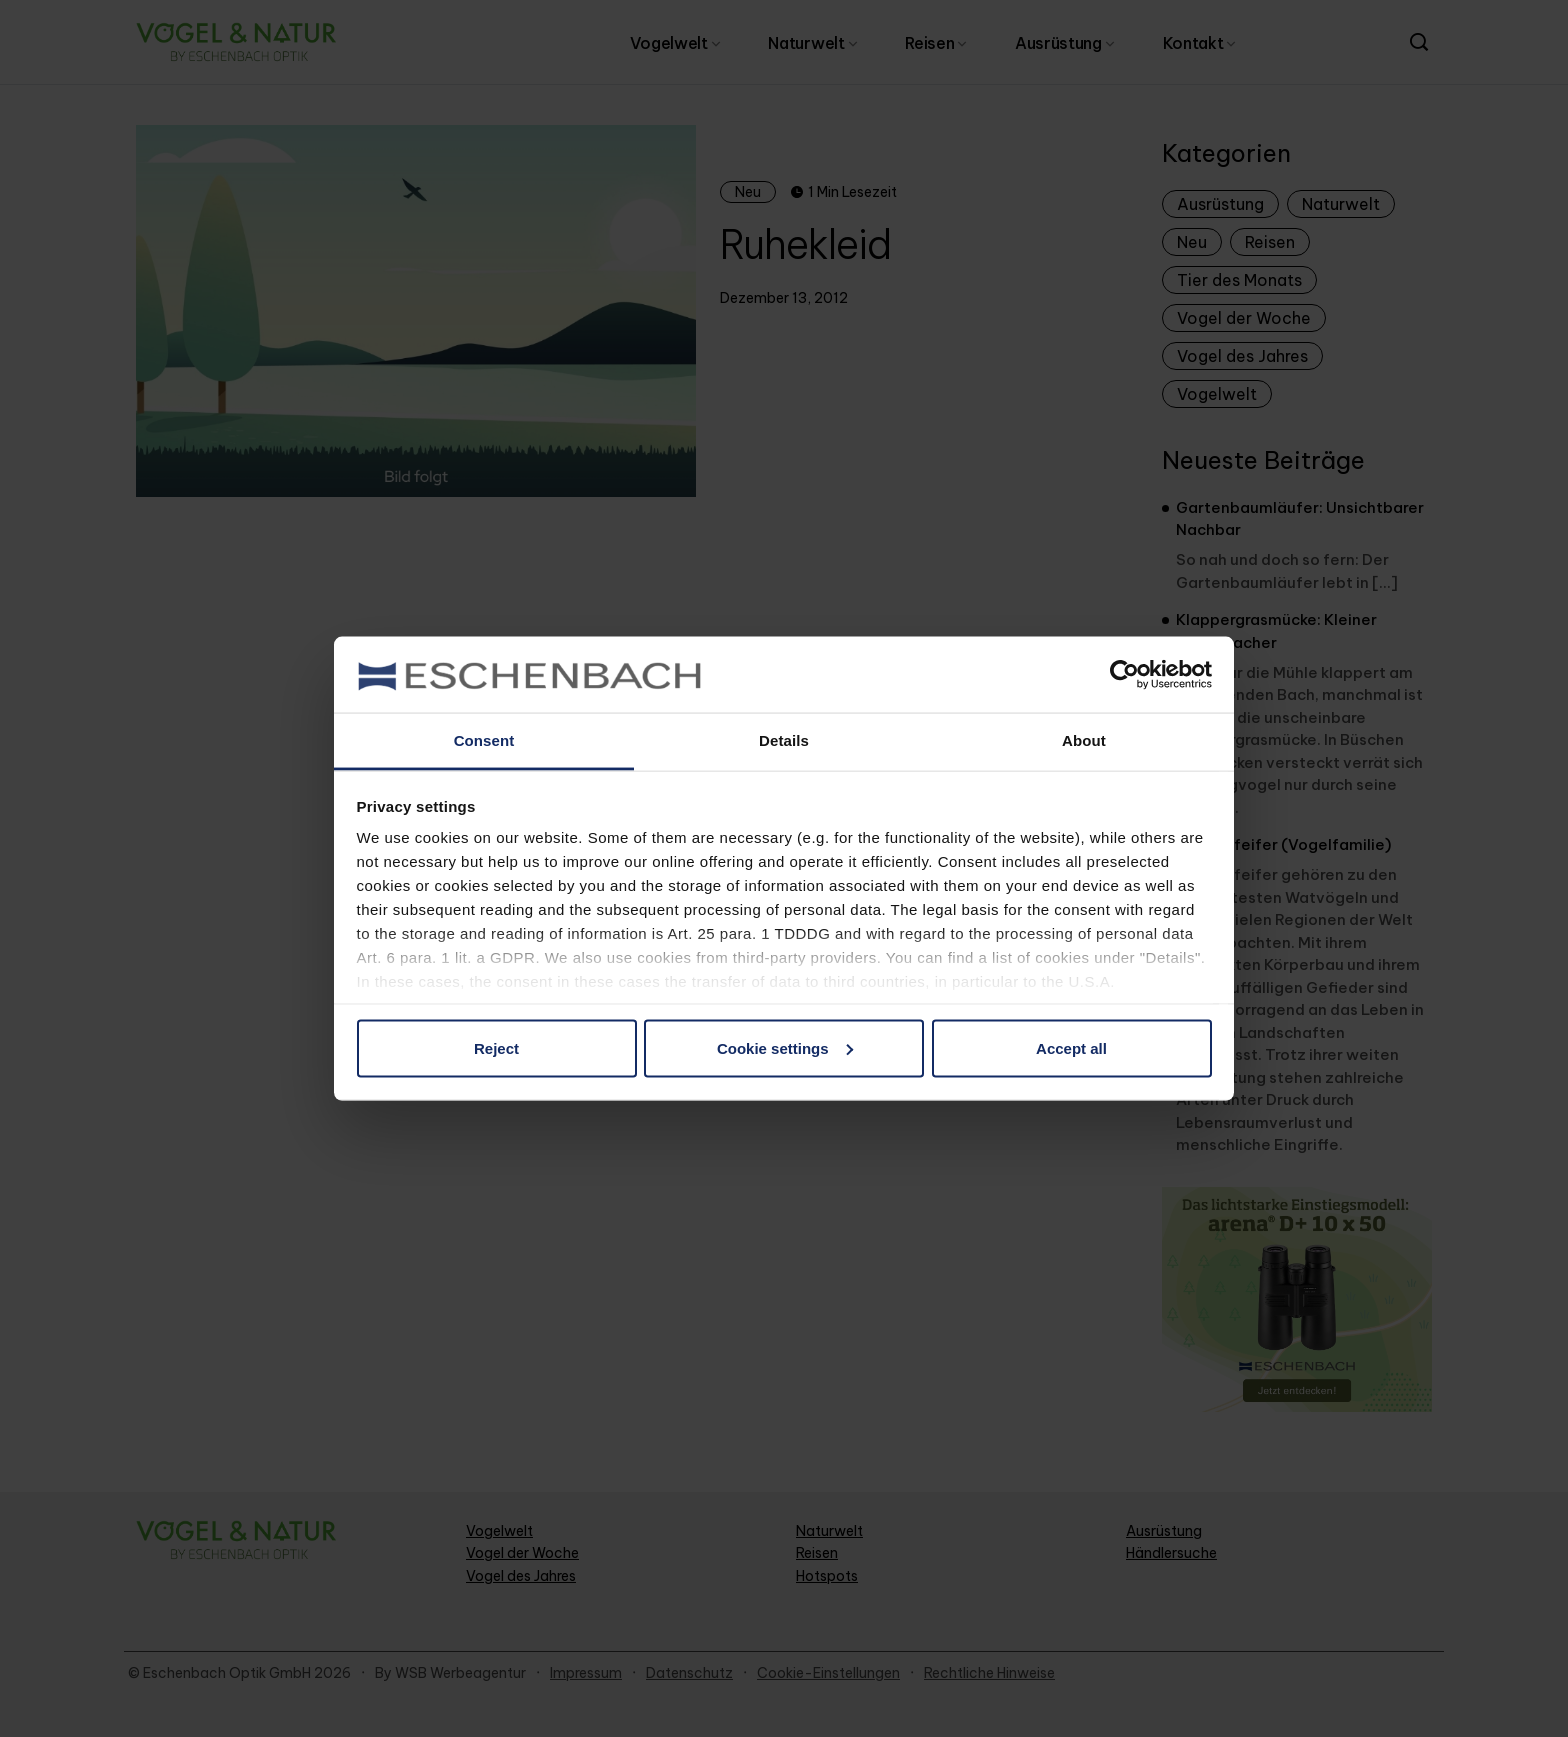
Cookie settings (785, 1047)
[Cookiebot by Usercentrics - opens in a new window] (1124, 674)
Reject (496, 1047)
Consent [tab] (484, 740)
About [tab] (1084, 740)
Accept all (1071, 1047)
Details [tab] (784, 740)
